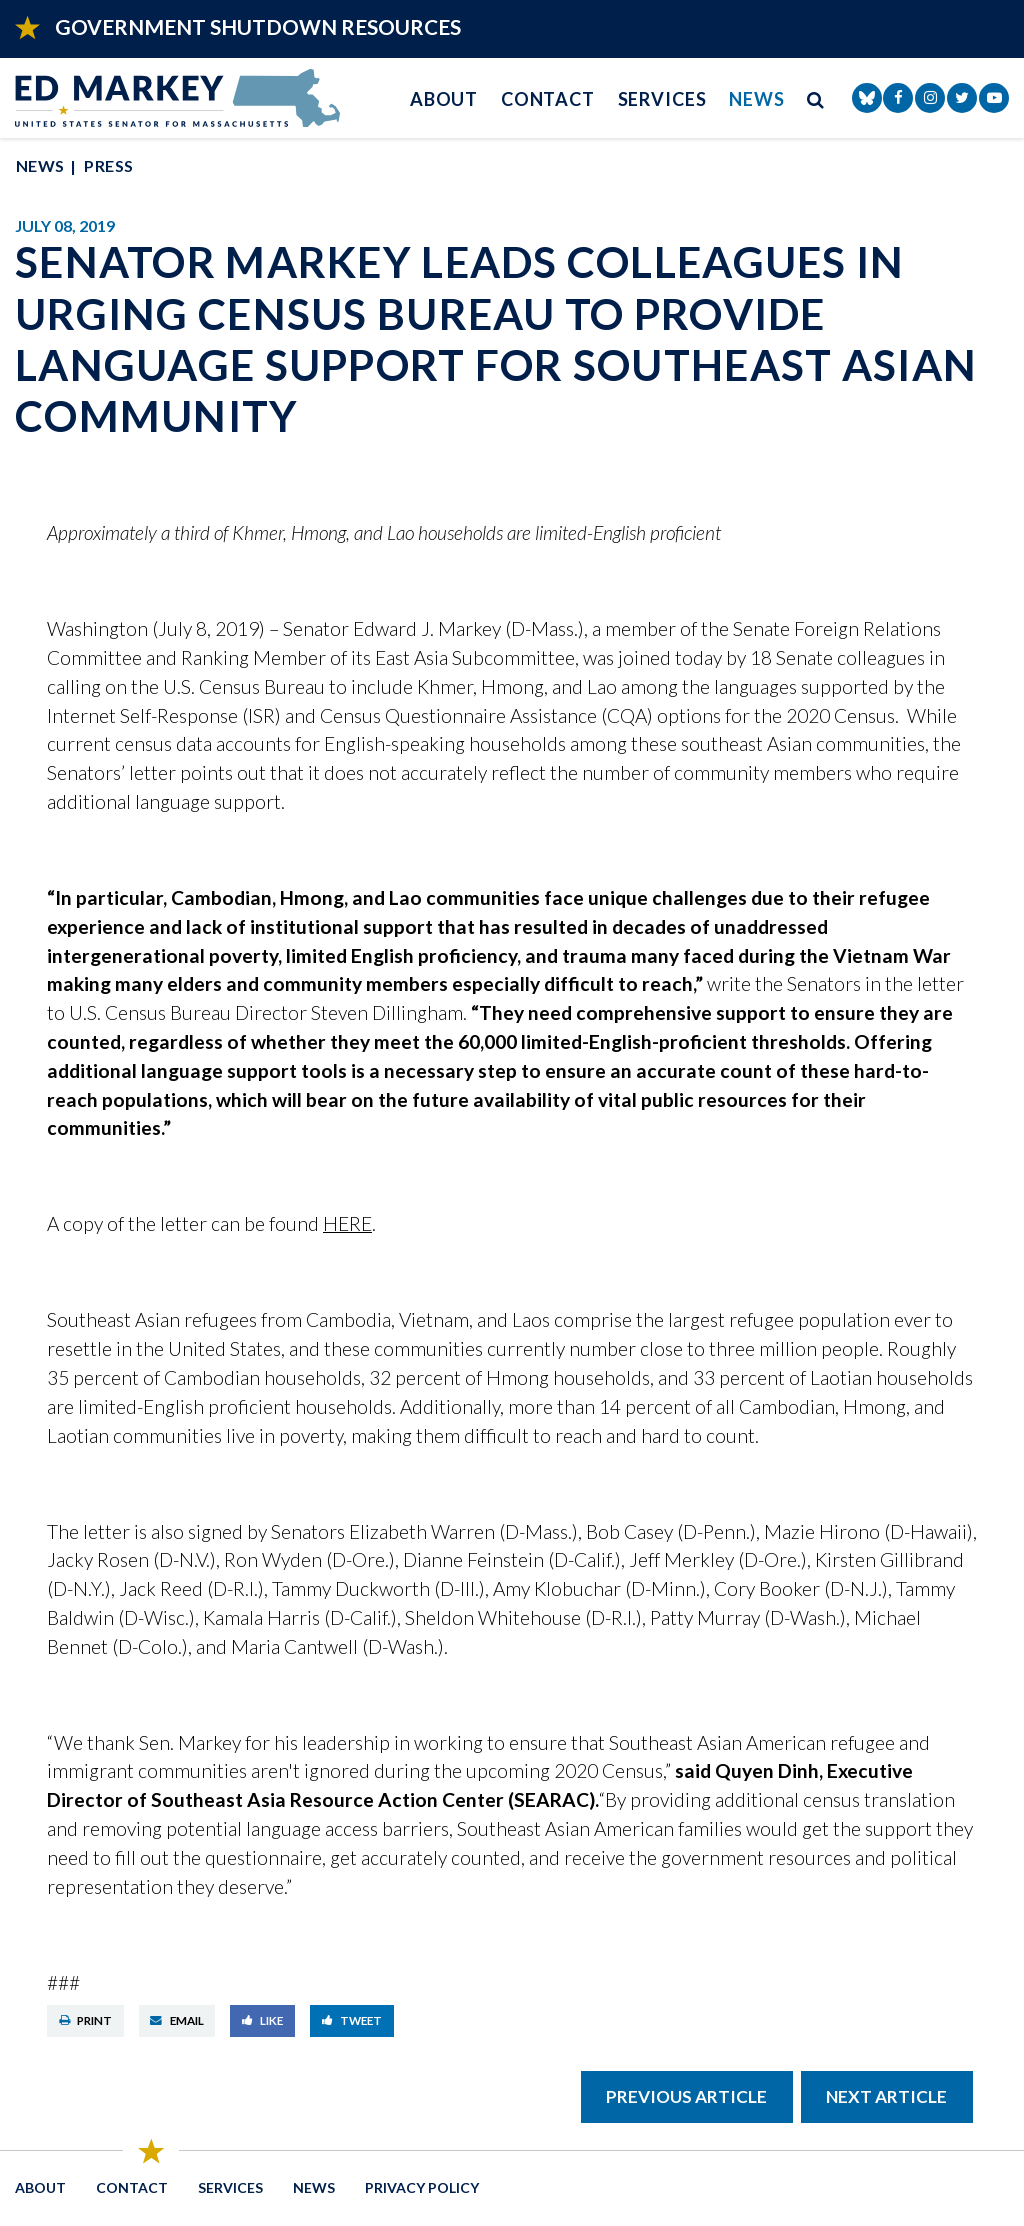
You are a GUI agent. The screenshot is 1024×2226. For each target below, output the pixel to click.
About (444, 99)
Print (86, 2020)
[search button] (816, 98)
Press (108, 165)
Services (662, 99)
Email (177, 2020)
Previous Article (686, 2096)
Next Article (886, 2096)
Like (263, 2020)
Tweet (352, 2020)
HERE (347, 1223)
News (757, 99)
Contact (548, 99)
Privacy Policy (422, 2187)
